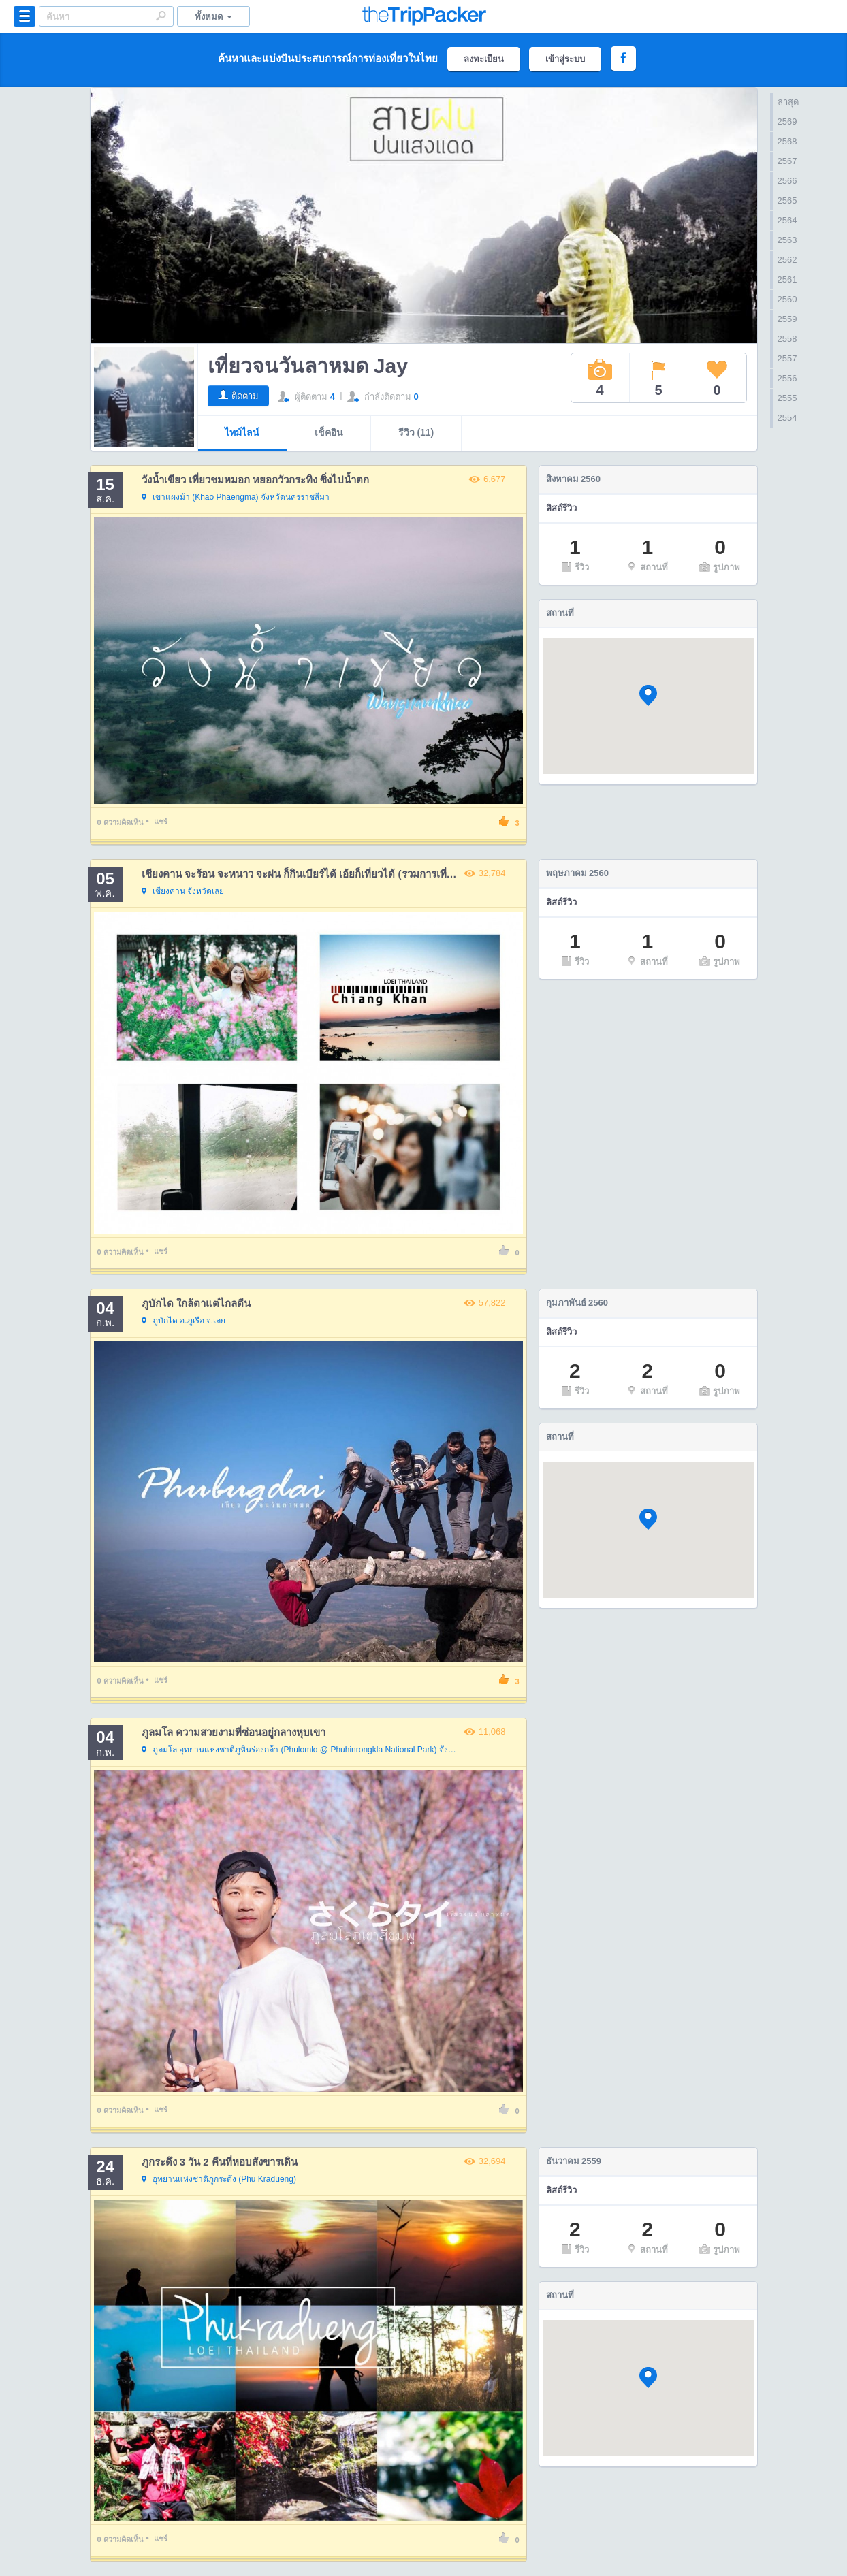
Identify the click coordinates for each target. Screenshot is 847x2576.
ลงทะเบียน (484, 59)
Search (161, 16)
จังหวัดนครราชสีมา (236, 497)
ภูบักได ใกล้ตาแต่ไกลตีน (196, 1303)
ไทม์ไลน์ (242, 432)
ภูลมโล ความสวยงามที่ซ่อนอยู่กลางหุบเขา (233, 1732)
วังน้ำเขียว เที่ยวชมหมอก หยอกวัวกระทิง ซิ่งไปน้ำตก (256, 479)
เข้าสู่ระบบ (565, 59)
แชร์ (160, 822)
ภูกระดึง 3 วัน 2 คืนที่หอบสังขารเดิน (220, 2162)
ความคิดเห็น (120, 822)
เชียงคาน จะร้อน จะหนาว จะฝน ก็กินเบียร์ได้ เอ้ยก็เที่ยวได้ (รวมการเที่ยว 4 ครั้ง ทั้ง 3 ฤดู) (335, 874)
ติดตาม (245, 396)
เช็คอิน (329, 432)
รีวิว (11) (416, 432)
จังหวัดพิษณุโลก (302, 1750)
